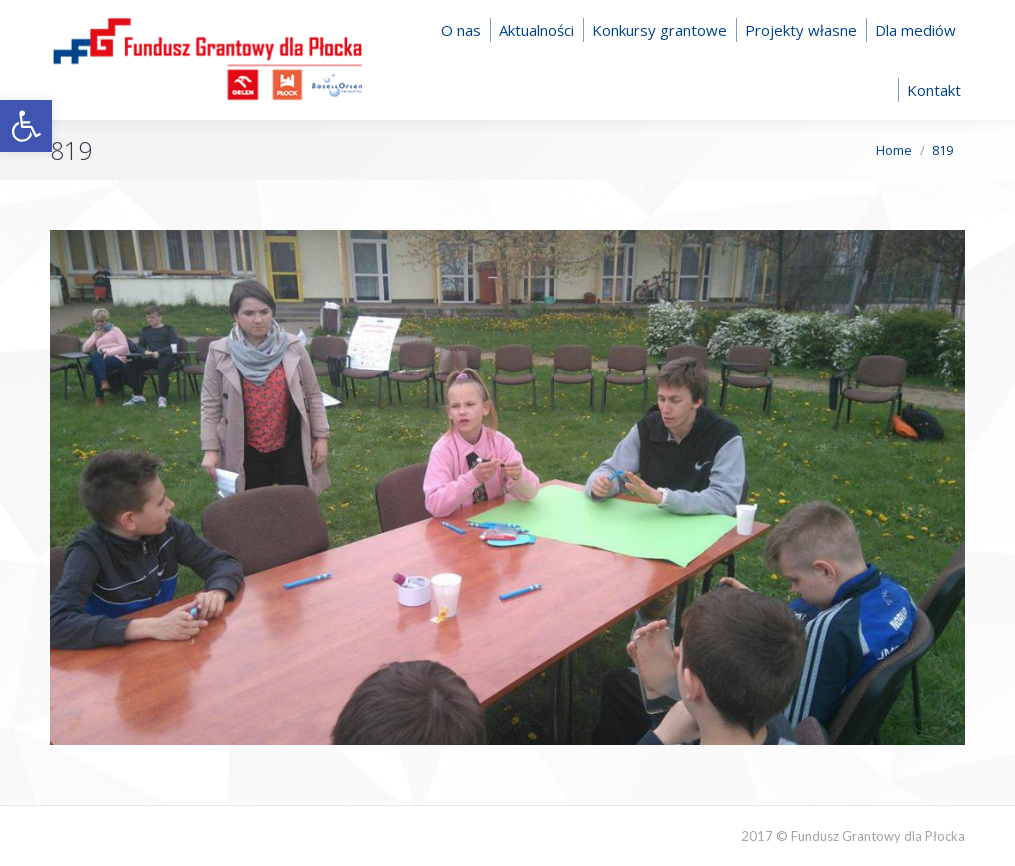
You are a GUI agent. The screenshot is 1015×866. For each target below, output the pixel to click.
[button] (26, 126)
